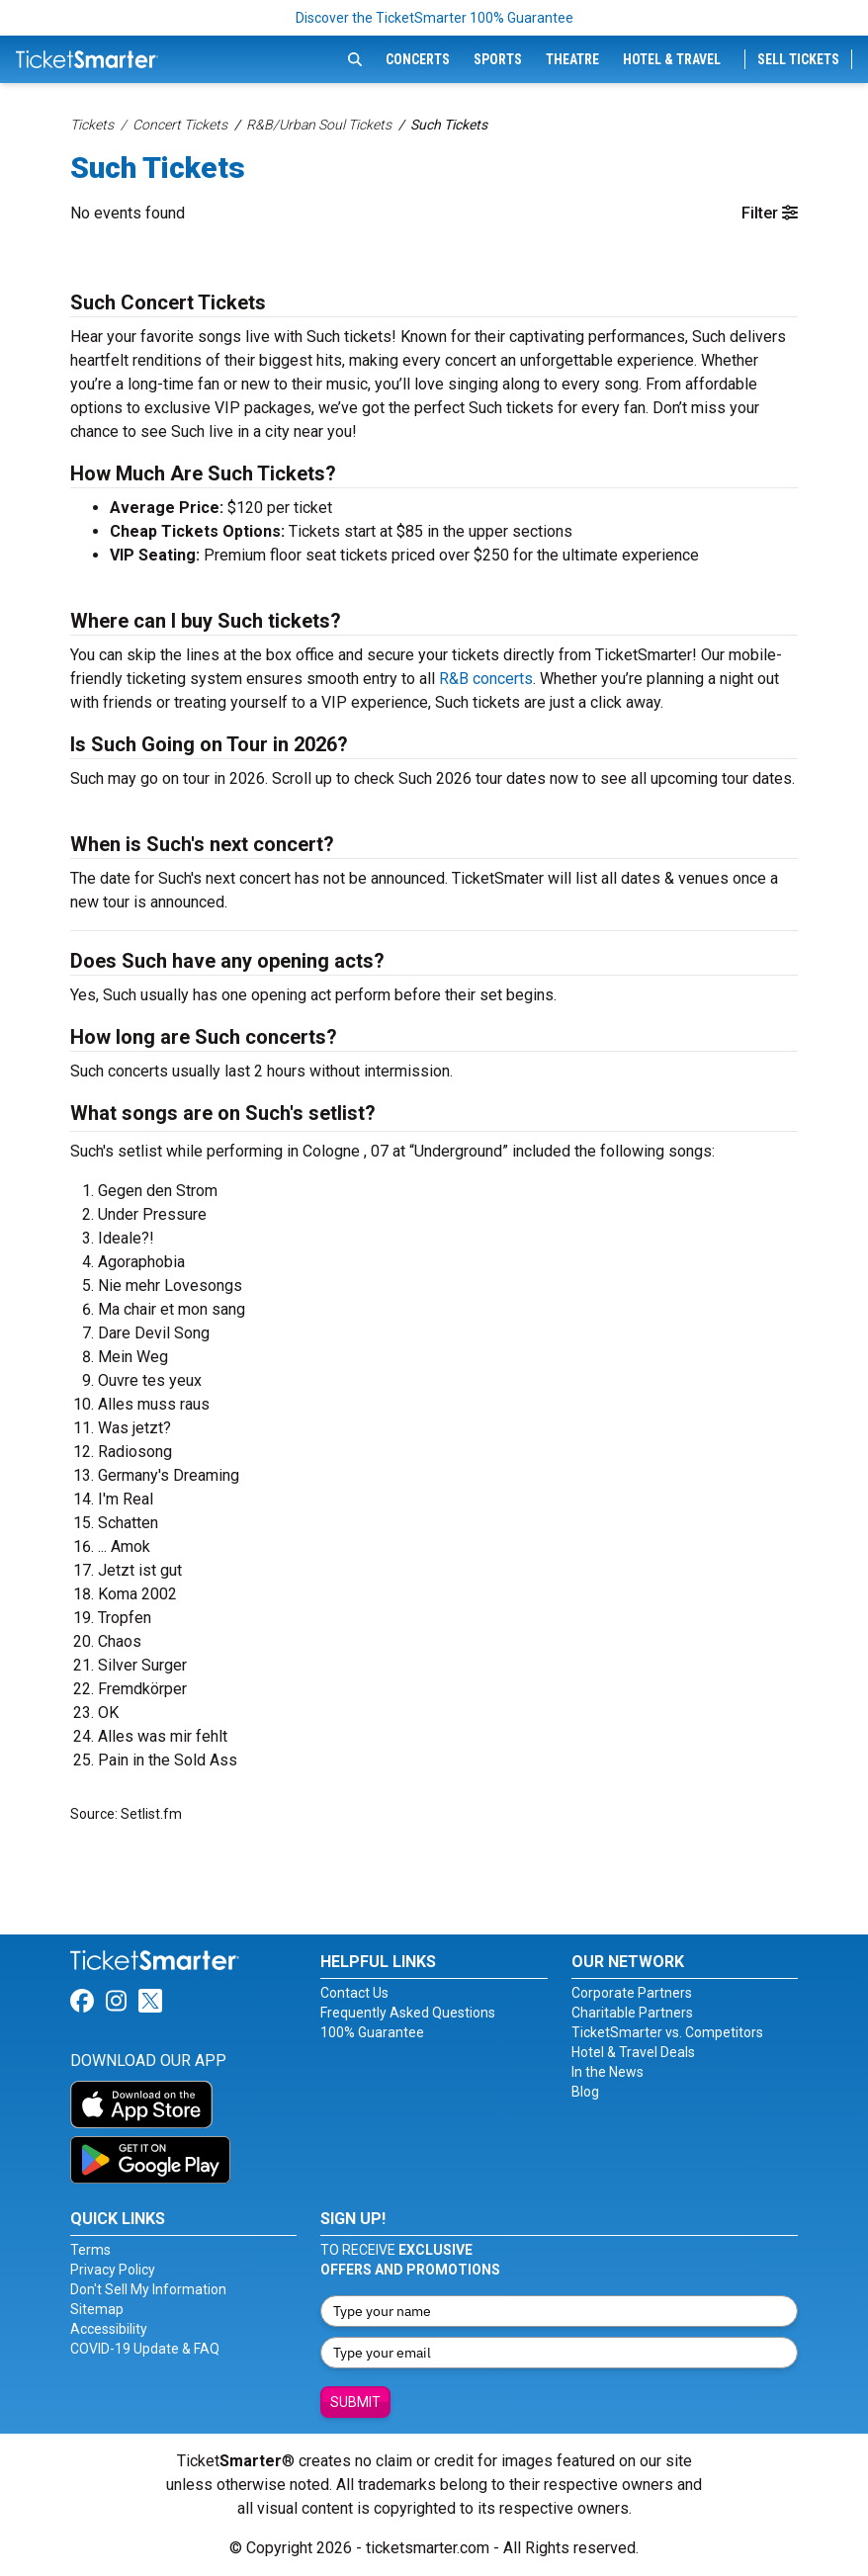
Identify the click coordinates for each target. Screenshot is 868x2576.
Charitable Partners (632, 2012)
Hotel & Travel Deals (633, 2052)
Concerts (418, 59)
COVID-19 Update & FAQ (144, 2349)
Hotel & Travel (672, 59)
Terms (90, 2250)
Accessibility (108, 2329)
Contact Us (354, 1993)
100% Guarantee (372, 2032)
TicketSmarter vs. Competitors (667, 2032)
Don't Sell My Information (148, 2289)
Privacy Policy (112, 2269)
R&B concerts (486, 678)
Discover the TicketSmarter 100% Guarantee (434, 18)
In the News (607, 2072)
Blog (585, 2092)
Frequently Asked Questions (407, 2012)
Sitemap (97, 2309)
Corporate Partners (631, 1993)
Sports (498, 59)
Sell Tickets (798, 59)
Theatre (572, 59)
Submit (355, 2402)
